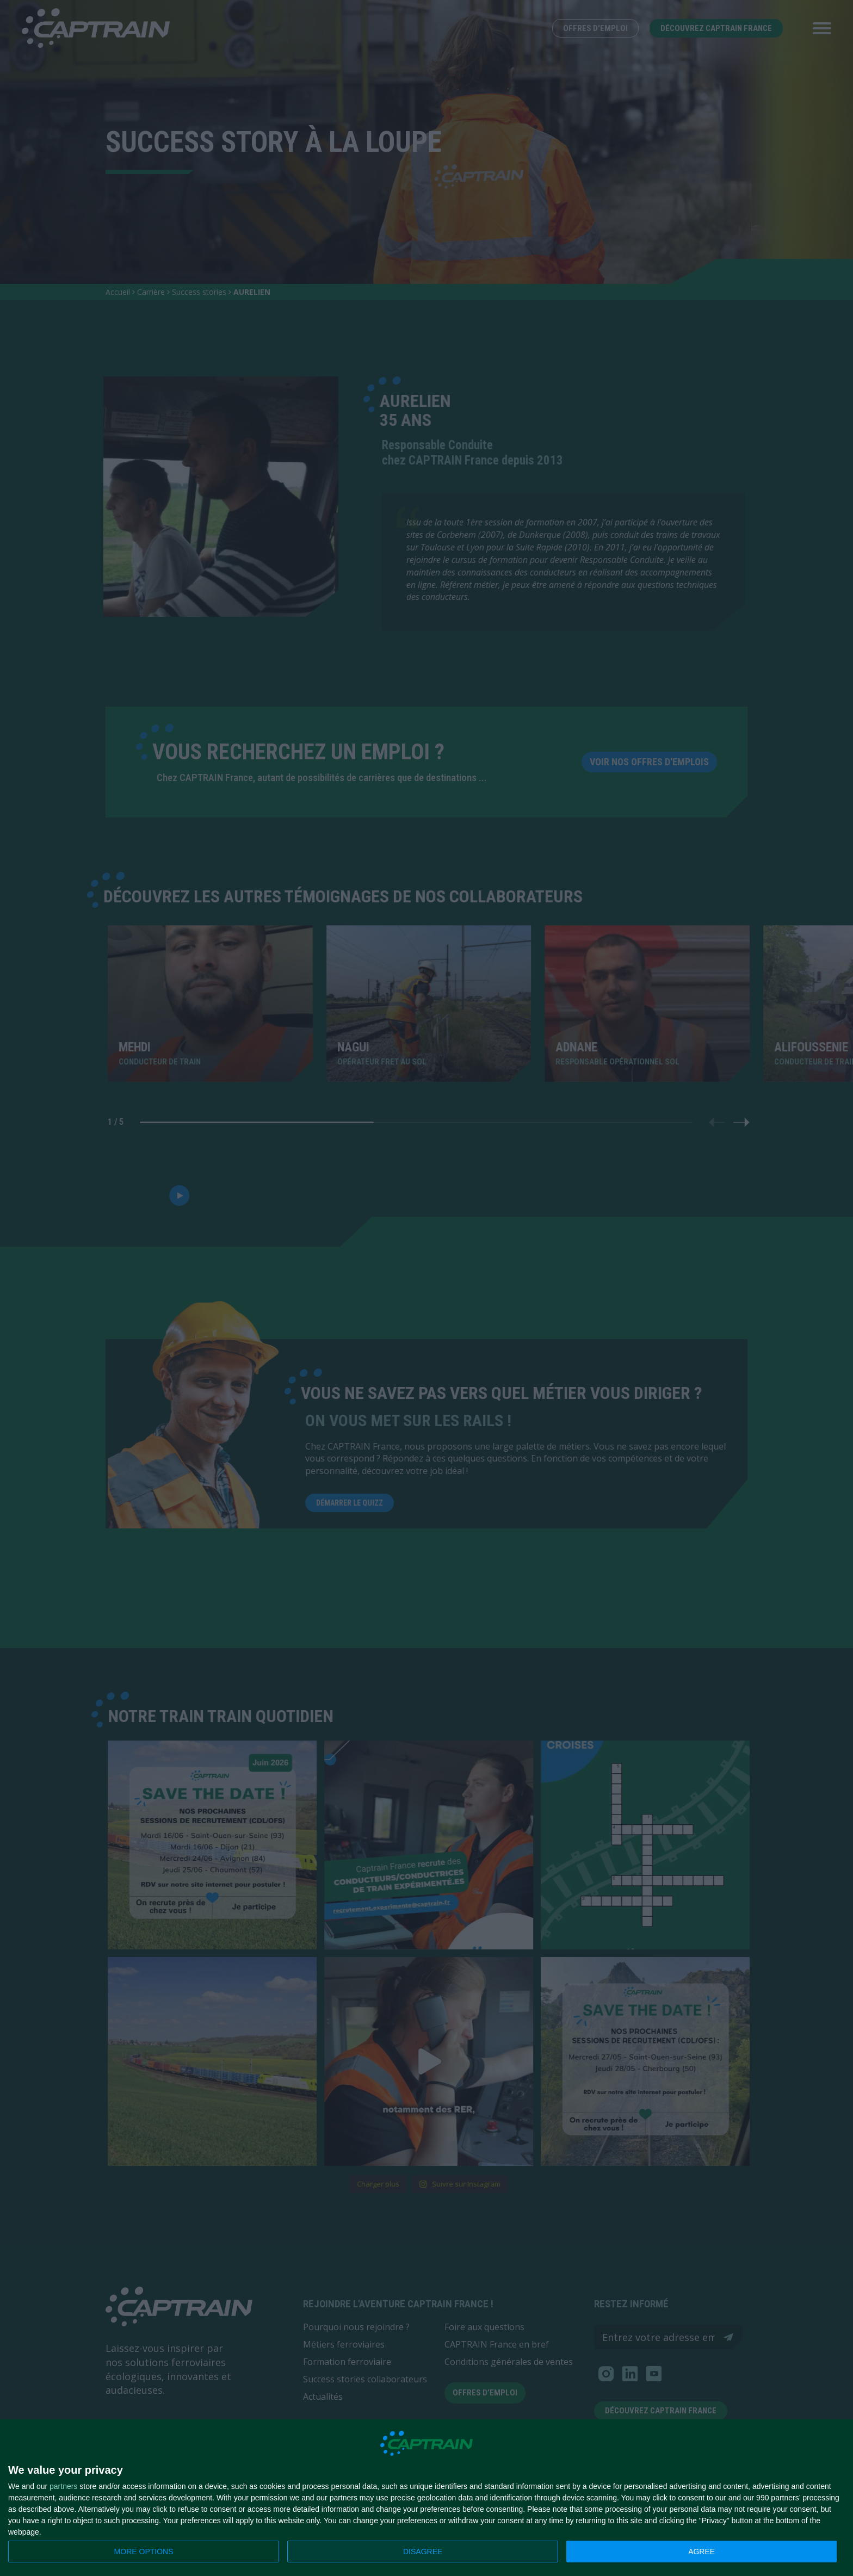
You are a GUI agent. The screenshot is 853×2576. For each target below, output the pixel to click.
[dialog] (426, 2498)
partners (63, 2486)
